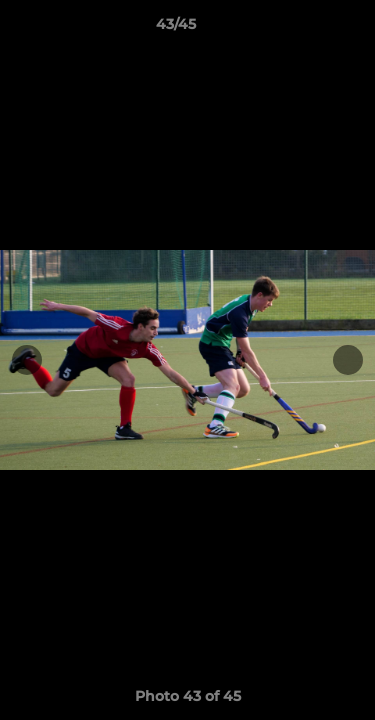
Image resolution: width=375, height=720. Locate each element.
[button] (303, 29)
